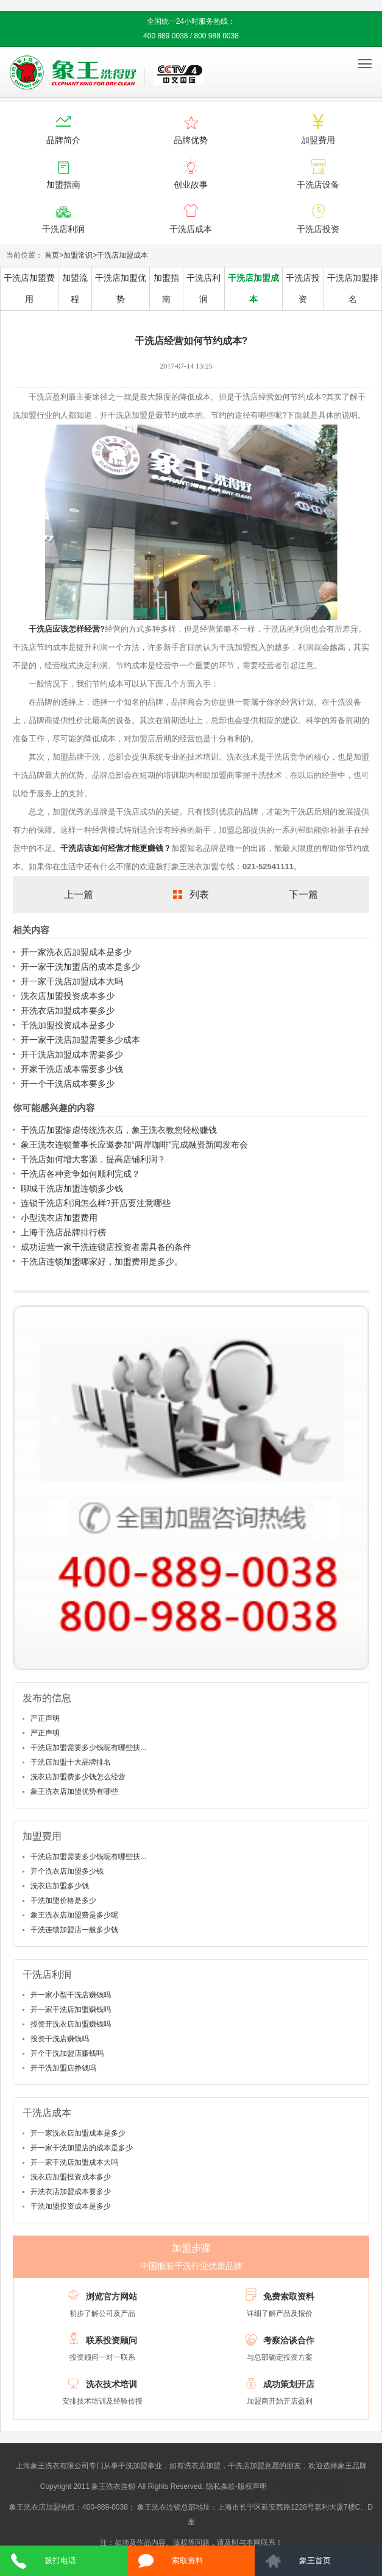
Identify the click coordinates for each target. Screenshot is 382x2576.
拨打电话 (60, 2560)
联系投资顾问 (111, 2340)
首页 (51, 255)
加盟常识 (78, 255)
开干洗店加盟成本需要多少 (72, 1054)
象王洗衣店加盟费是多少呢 (74, 1915)
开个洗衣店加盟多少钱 (67, 1871)
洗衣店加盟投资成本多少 (68, 996)
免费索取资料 (288, 2296)
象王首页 (315, 2560)
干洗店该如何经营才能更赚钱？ (115, 848)
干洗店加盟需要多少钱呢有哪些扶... (88, 1747)
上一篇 (78, 894)
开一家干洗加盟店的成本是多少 (80, 967)
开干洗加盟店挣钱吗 (63, 2068)
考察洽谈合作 (288, 2340)
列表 (199, 894)
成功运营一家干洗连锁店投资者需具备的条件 (106, 1247)
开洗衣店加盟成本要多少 (68, 1010)
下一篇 (303, 894)
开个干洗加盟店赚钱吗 (67, 2053)
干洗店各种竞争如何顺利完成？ (80, 1174)
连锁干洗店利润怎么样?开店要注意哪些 (96, 1203)
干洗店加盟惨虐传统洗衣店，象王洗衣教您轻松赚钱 (119, 1130)
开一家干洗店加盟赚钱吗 (70, 2009)
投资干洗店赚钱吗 (59, 2038)
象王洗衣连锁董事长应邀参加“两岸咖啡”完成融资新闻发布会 (134, 1144)
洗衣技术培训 (111, 2384)
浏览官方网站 (111, 2296)
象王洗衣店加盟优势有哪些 (74, 1791)
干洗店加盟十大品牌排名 (70, 1762)
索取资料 (187, 2560)
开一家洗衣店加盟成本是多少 (76, 952)
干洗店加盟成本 (122, 255)
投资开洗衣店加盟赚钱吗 (70, 2024)
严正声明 (45, 1718)
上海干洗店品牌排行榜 (63, 1232)
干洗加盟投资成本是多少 (68, 1025)
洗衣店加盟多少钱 (59, 1886)
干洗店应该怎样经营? (67, 628)
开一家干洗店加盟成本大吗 (72, 981)
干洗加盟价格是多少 (63, 1900)
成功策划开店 (288, 2384)
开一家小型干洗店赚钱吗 (70, 1995)
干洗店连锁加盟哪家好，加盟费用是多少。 (102, 1261)
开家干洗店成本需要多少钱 (72, 1069)
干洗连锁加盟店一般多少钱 (74, 1929)
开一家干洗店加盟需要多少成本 (80, 1040)
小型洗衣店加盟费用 (59, 1218)
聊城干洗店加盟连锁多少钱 (72, 1188)
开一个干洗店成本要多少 (68, 1084)
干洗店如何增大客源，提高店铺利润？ (93, 1159)
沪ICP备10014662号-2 (305, 2486)
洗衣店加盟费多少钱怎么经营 (78, 1777)
